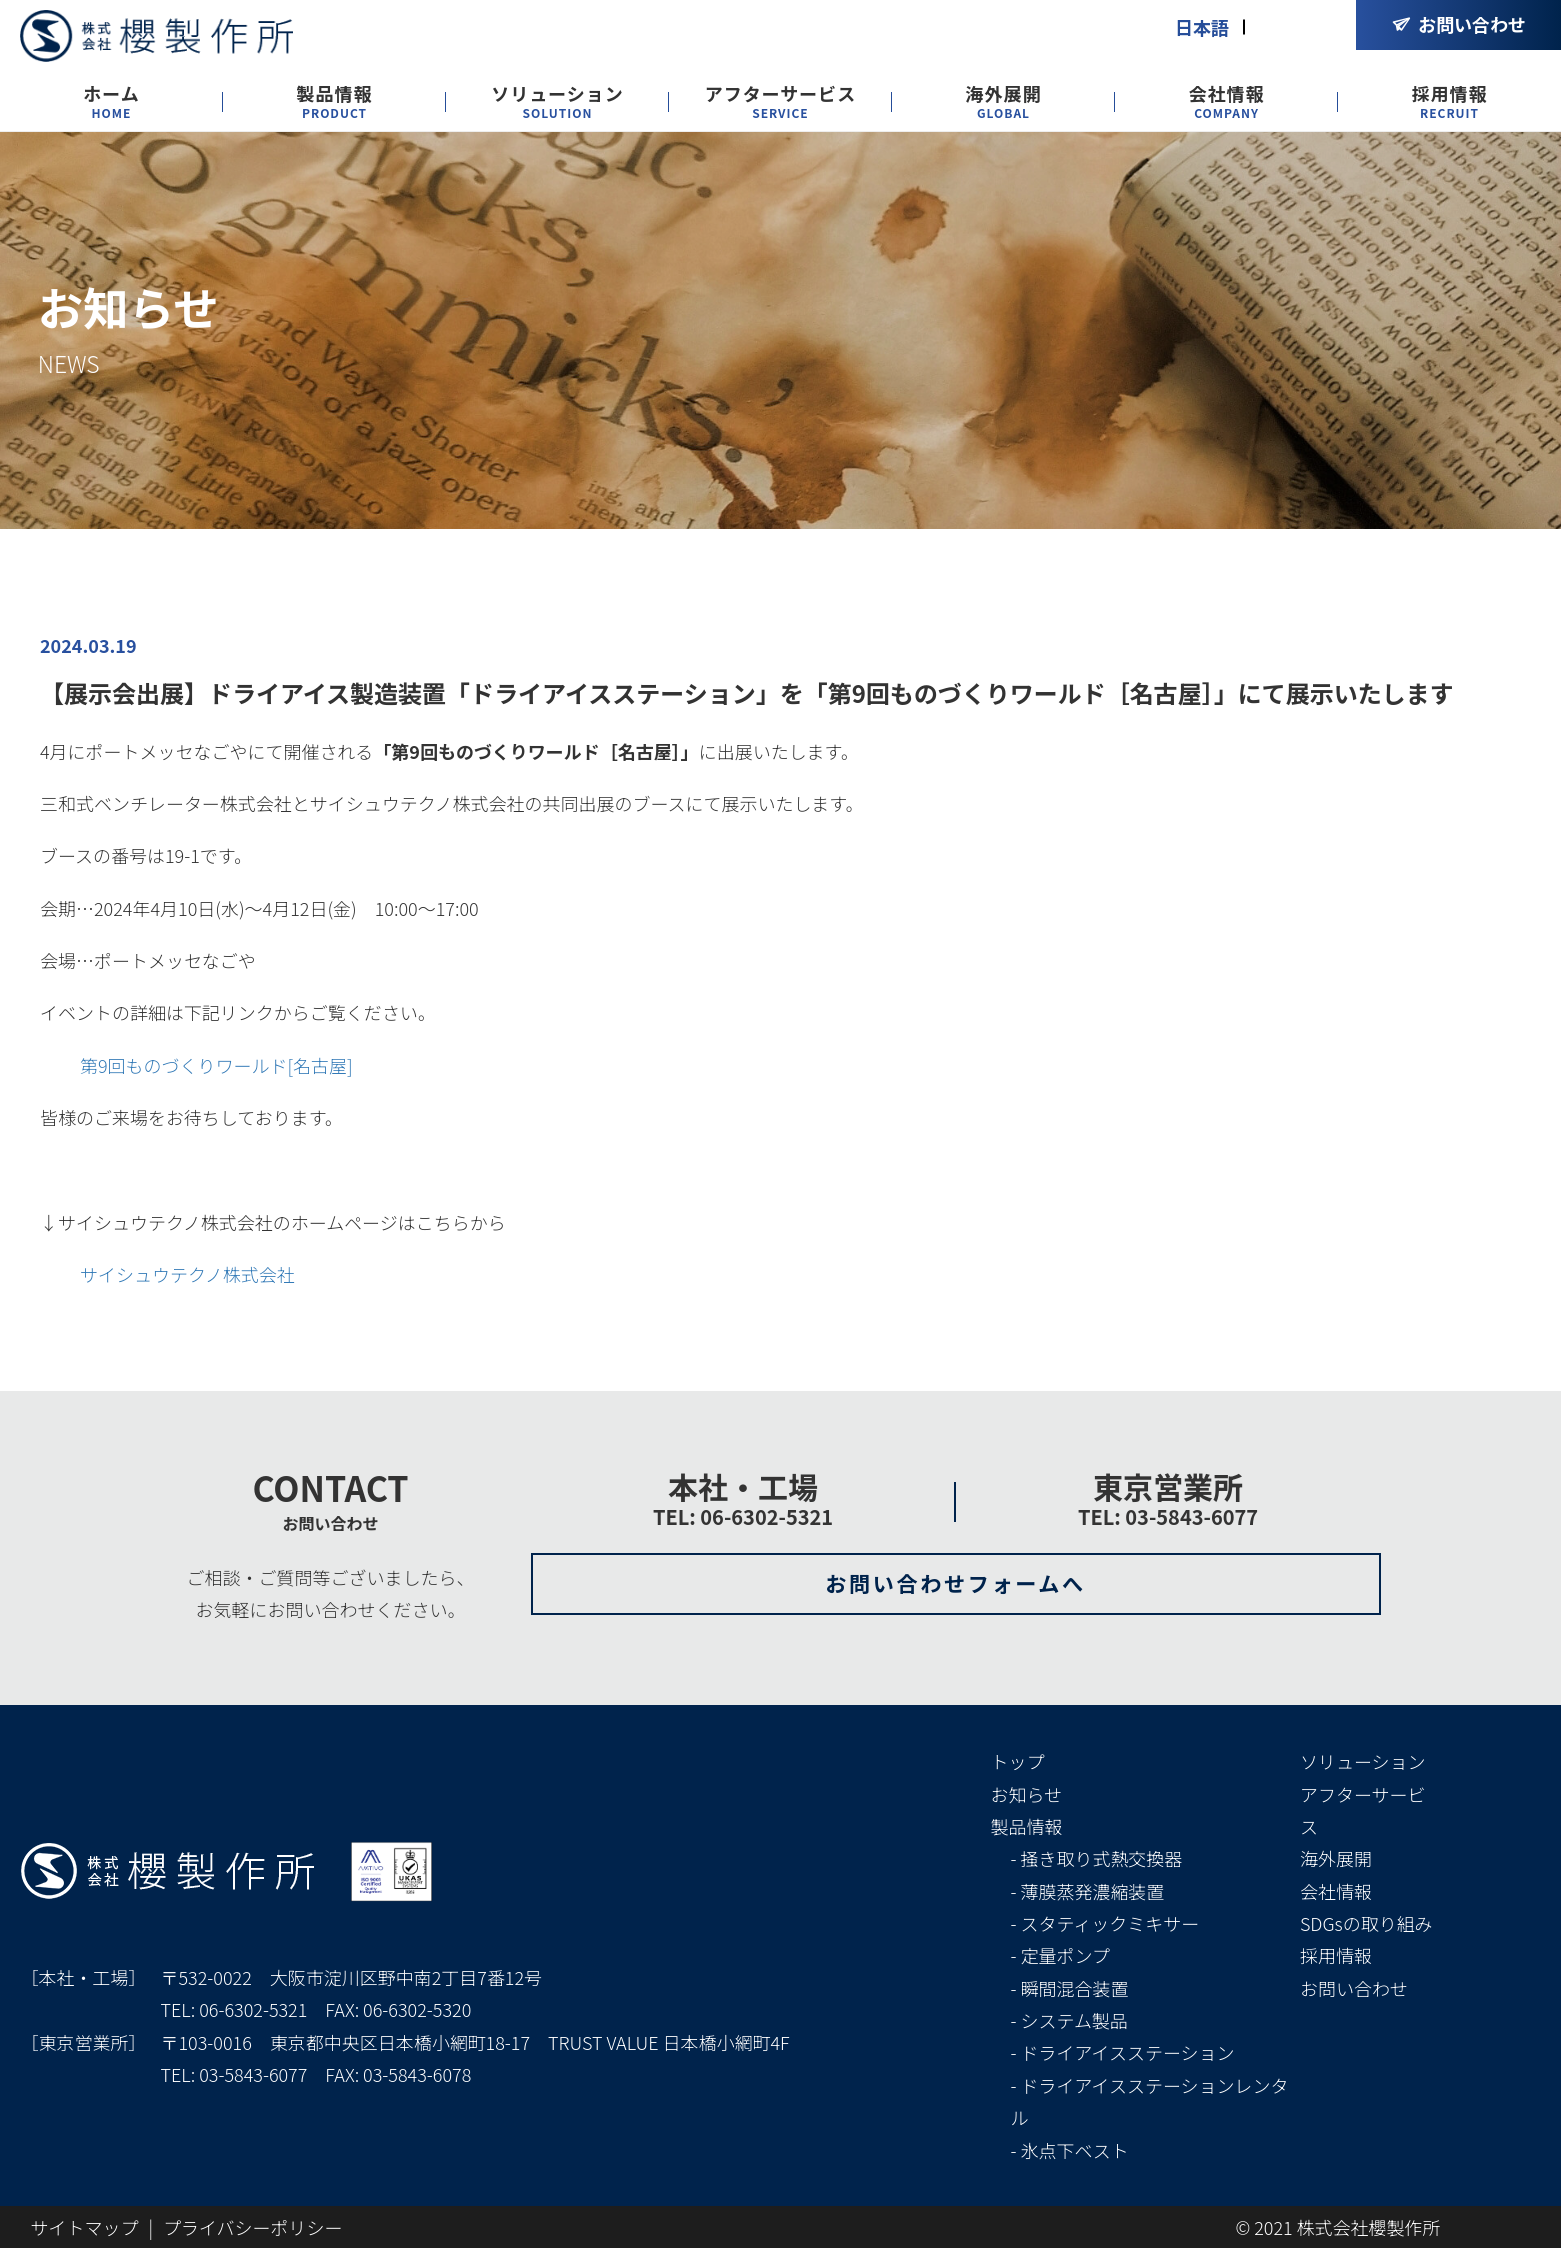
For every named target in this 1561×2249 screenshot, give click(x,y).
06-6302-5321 (253, 2010)
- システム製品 (1069, 2021)
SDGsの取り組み (1366, 1924)
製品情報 (335, 101)
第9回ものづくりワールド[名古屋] (216, 1065)
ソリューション (557, 101)
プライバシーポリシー (253, 2228)
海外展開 (1004, 101)
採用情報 (1450, 101)
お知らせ (1027, 1794)
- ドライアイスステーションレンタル (1150, 2102)
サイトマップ (85, 2228)
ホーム (111, 101)
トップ (1018, 1762)
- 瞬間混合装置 (1070, 1988)
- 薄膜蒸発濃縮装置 (1088, 1891)
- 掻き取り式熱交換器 (1097, 1859)
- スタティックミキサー (1105, 1924)
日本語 (1202, 27)
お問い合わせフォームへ (955, 1584)
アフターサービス (781, 101)
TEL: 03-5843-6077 (1168, 1516)
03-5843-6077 (253, 2075)
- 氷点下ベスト (1070, 2150)
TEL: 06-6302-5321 (743, 1516)
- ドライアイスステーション (1123, 2053)
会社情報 (1227, 101)
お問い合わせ (1354, 1988)
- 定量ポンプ (1060, 1956)
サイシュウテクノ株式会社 (187, 1274)
